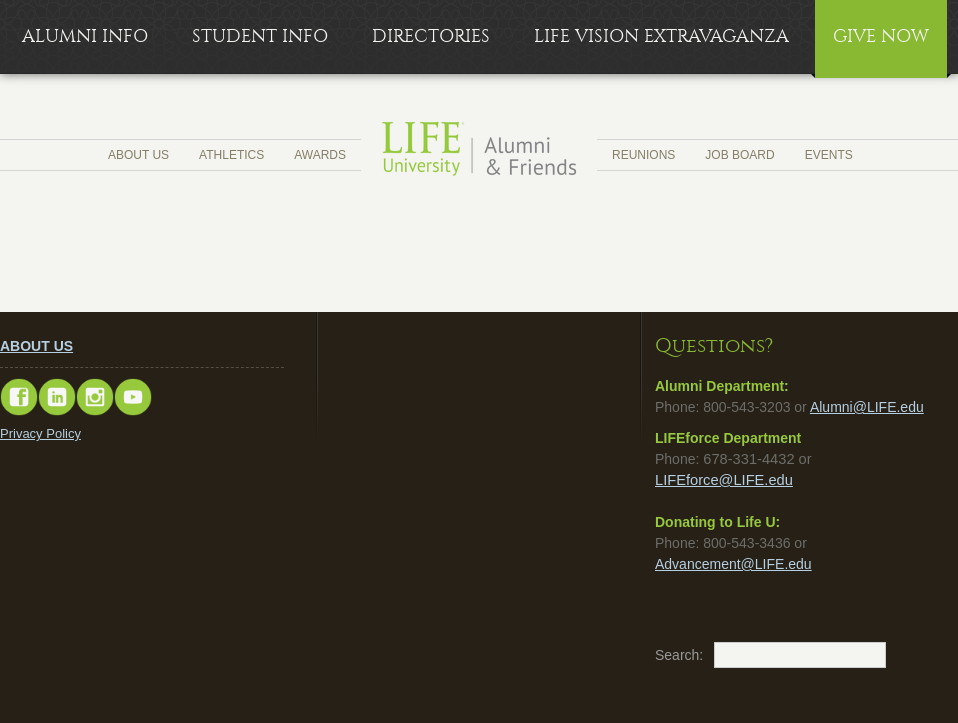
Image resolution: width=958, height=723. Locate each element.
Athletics (231, 155)
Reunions (643, 155)
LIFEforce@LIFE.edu (724, 480)
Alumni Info (85, 36)
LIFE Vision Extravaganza (661, 36)
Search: (665, 655)
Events (829, 155)
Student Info (260, 36)
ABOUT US (36, 346)
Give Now (881, 36)
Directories (431, 36)
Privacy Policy (40, 433)
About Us (138, 155)
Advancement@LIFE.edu (733, 564)
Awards (320, 155)
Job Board (739, 155)
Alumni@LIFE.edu (867, 407)
